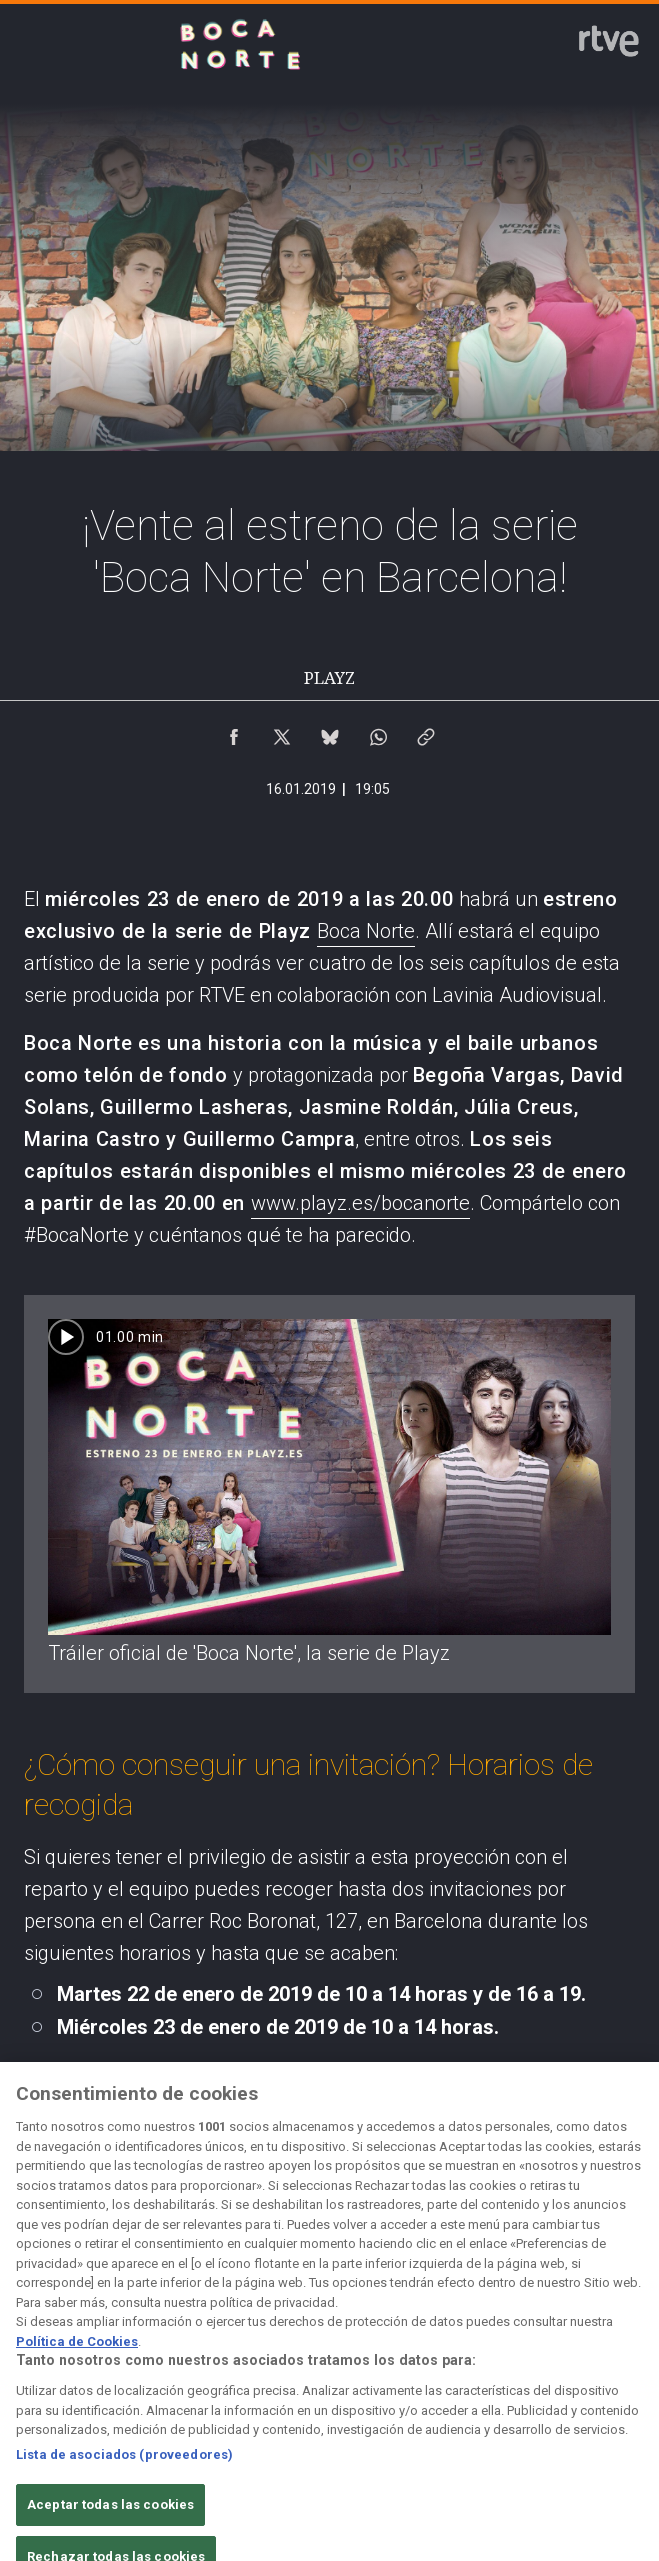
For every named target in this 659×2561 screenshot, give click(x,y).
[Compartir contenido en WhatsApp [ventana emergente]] (378, 732)
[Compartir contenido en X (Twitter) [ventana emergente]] (282, 732)
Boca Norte (366, 931)
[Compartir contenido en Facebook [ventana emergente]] (234, 732)
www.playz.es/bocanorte (360, 1203)
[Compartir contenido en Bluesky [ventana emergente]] (330, 732)
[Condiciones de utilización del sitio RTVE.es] (47, 2367)
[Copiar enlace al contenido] (426, 732)
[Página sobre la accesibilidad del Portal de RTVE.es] (424, 2367)
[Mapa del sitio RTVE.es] (517, 2367)
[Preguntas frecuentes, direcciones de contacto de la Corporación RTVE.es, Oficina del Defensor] (611, 2367)
